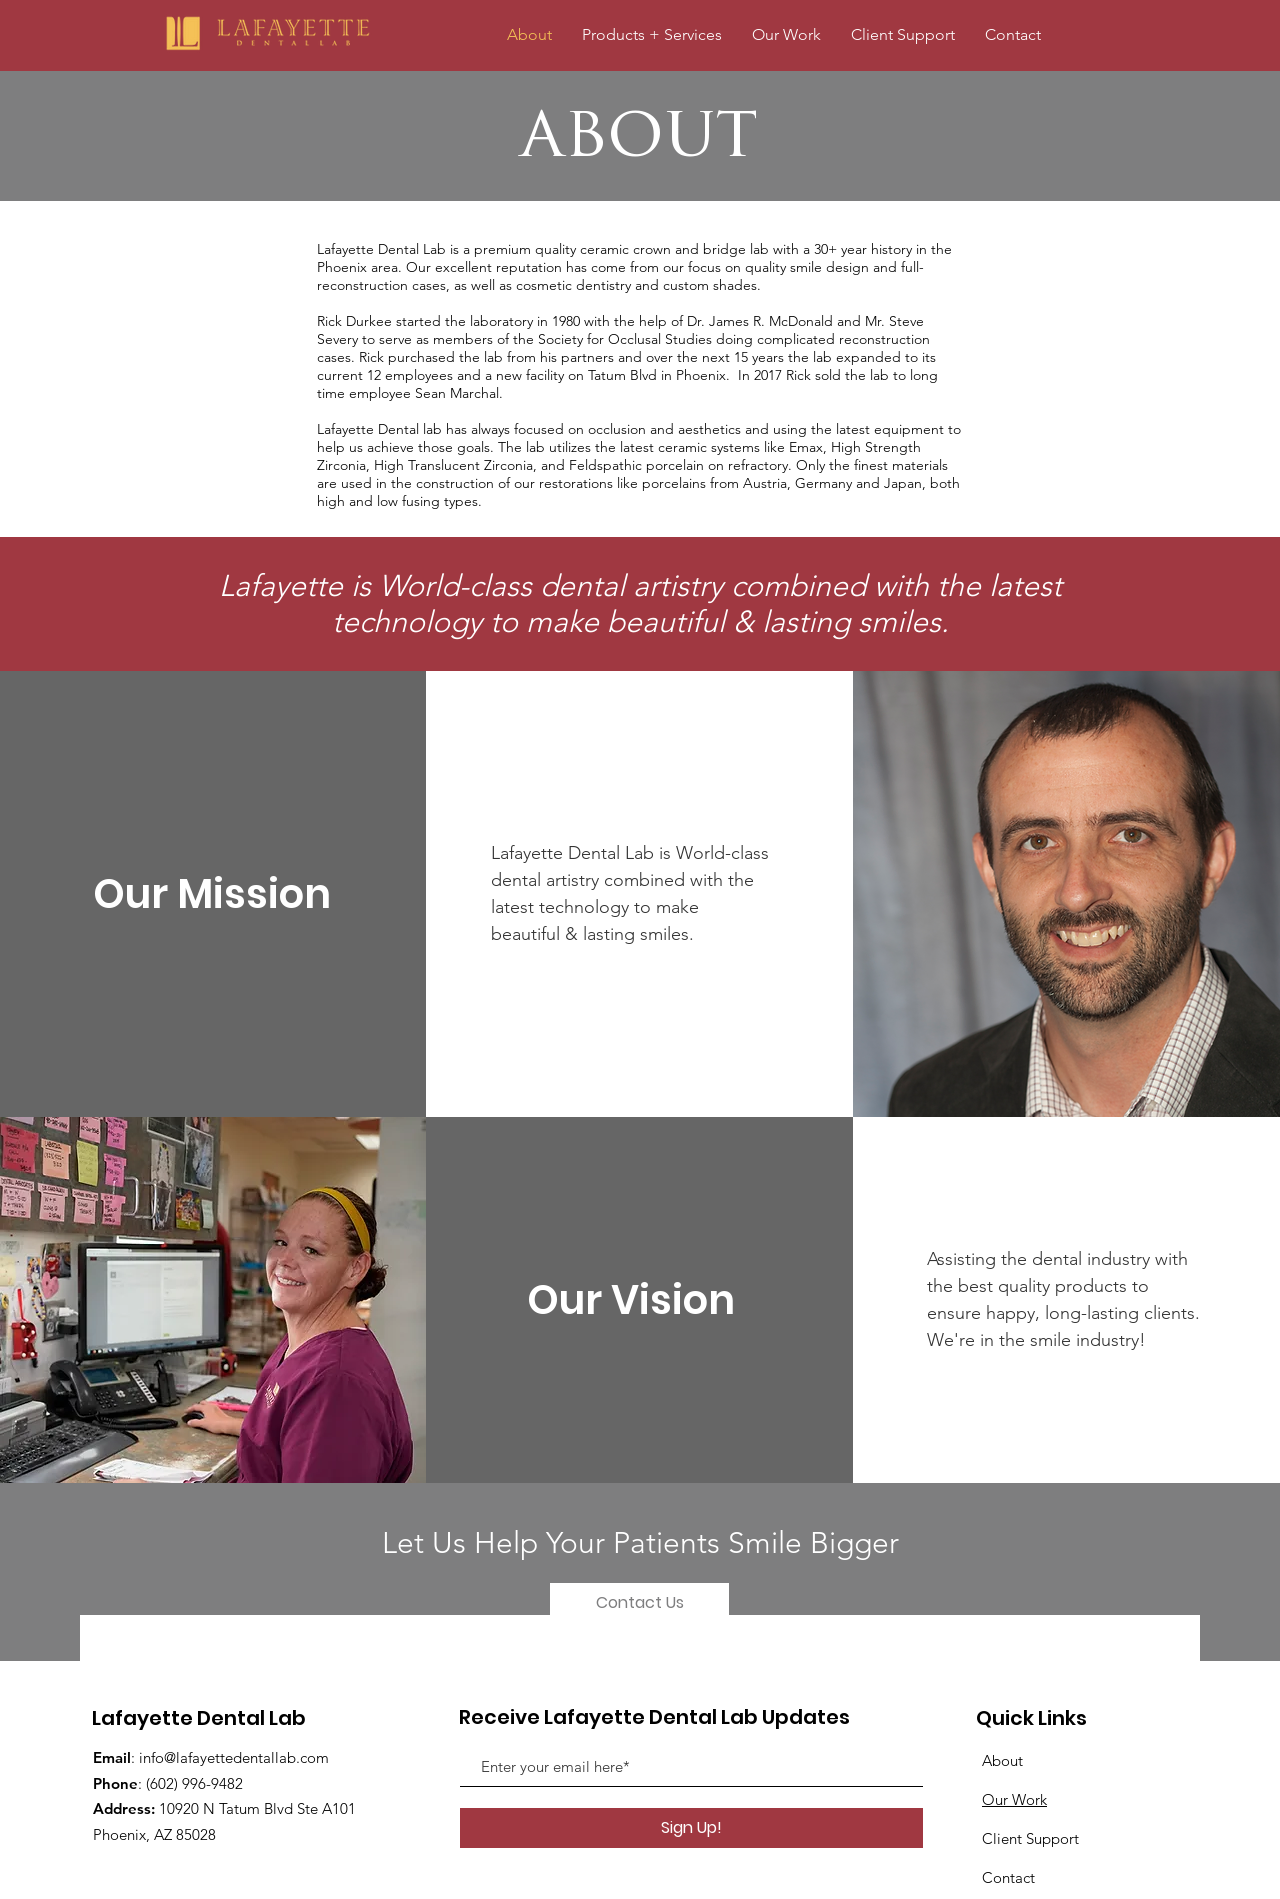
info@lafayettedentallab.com (234, 1757)
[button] (903, 34)
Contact (1008, 1877)
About (1002, 1760)
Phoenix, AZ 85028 (154, 1834)
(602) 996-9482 (194, 1783)
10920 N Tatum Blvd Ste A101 (257, 1808)
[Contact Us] (639, 1603)
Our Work (1014, 1799)
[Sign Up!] (691, 1828)
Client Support (1030, 1838)
